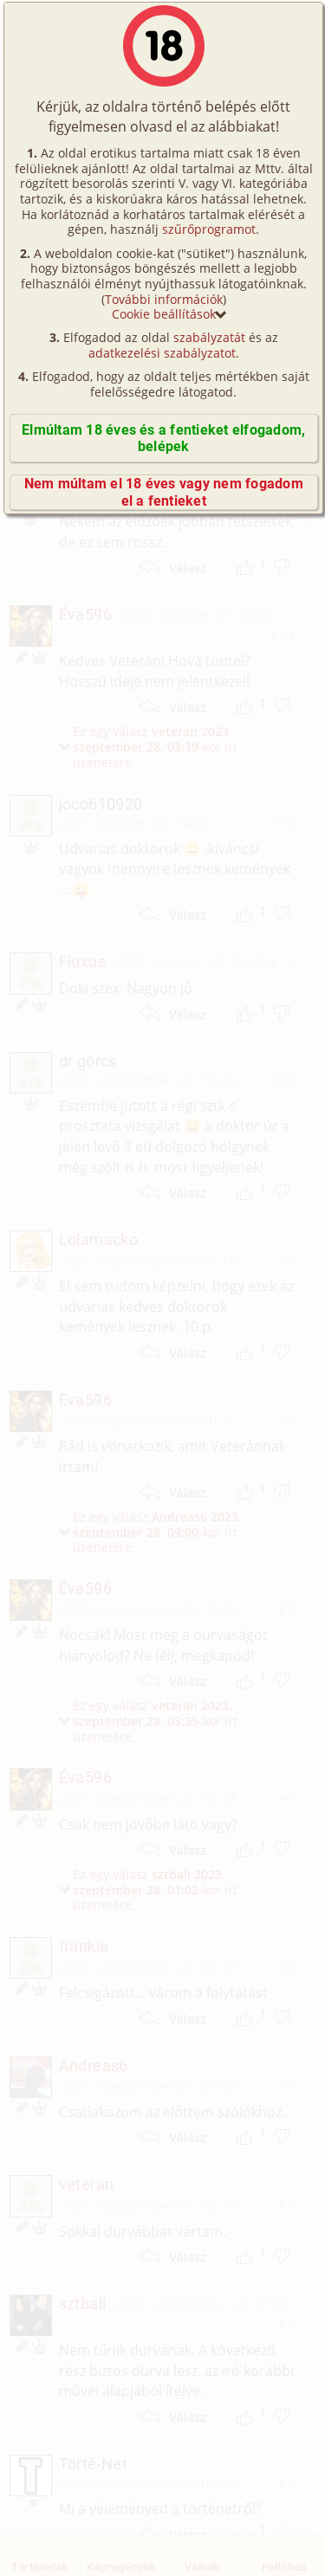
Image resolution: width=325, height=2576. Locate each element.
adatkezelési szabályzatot (162, 353)
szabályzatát (209, 337)
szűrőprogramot (209, 229)
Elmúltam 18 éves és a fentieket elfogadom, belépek (163, 438)
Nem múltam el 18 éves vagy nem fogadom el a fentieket (163, 491)
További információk (164, 299)
